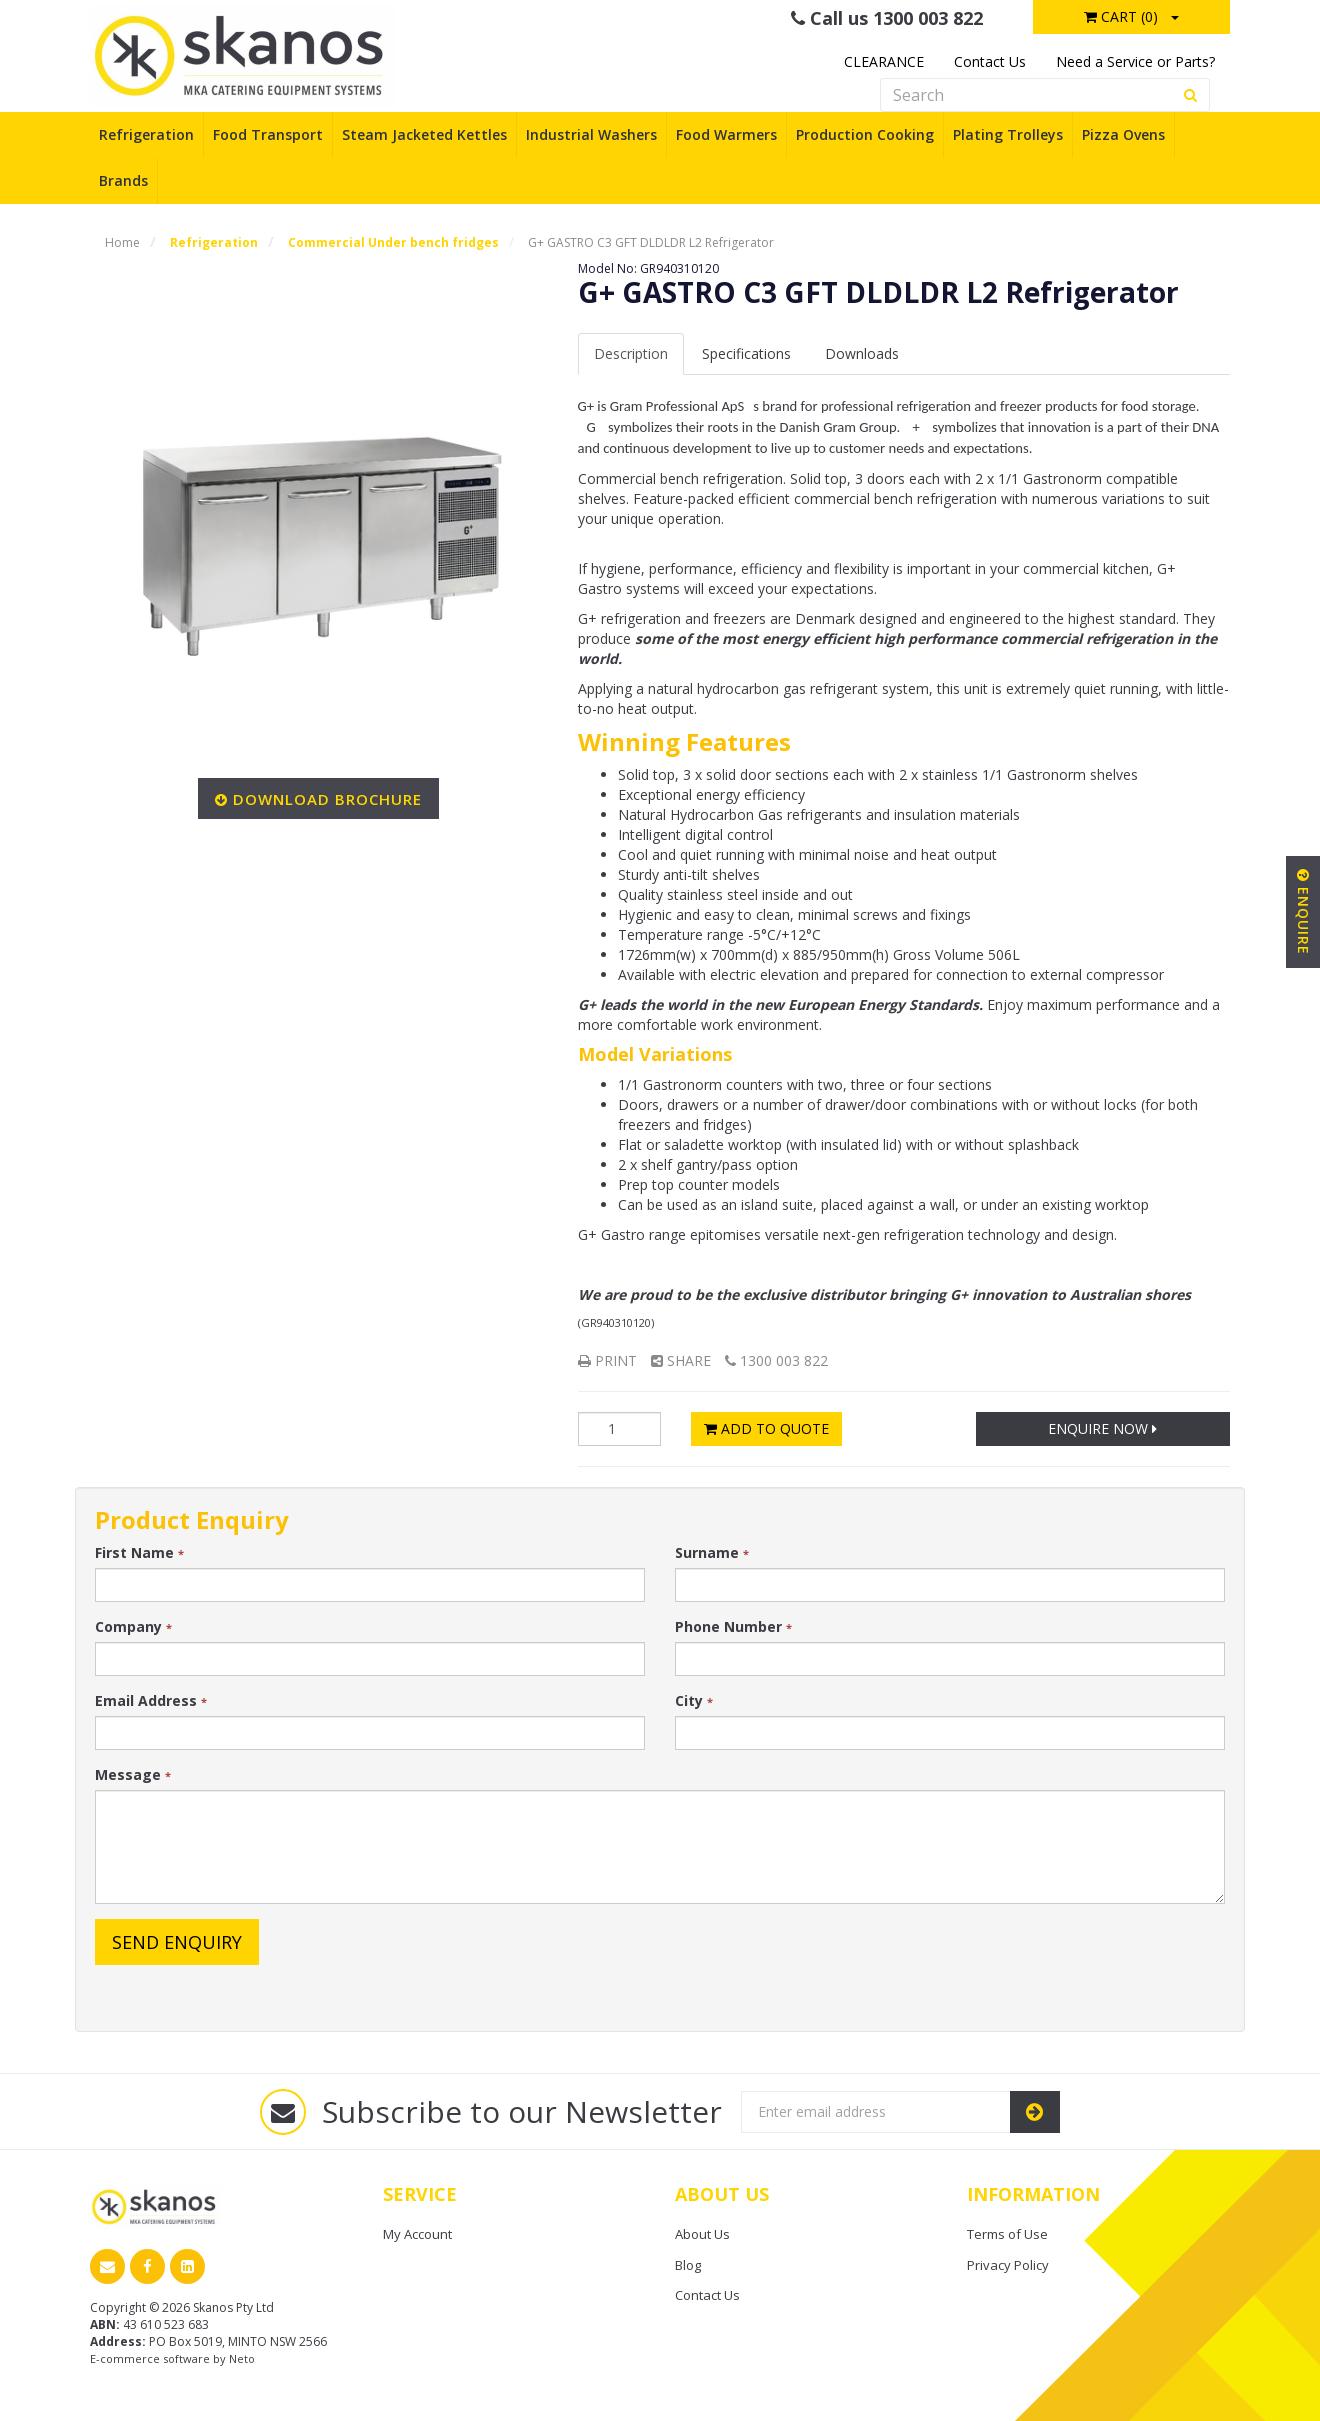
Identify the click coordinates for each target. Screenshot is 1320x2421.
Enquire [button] (1303, 912)
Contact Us (990, 61)
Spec (746, 353)
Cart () (1121, 16)
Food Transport (268, 134)
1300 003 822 (776, 1360)
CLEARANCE (884, 61)
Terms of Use (1007, 2234)
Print (607, 1360)
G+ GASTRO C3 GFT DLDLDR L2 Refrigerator (651, 242)
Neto (242, 2358)
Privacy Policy (1008, 2265)
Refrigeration (146, 134)
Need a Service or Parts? (1135, 61)
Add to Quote (766, 1428)
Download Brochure (327, 799)
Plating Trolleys (1008, 134)
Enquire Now (1102, 1428)
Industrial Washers (591, 134)
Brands (123, 180)
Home (122, 242)
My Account (417, 2234)
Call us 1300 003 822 (887, 18)
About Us (702, 2234)
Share (681, 1360)
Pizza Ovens (1123, 134)
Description (631, 353)
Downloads (862, 353)
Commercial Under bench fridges (393, 242)
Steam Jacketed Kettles (424, 134)
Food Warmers (726, 134)
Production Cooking (865, 134)
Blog (688, 2265)
